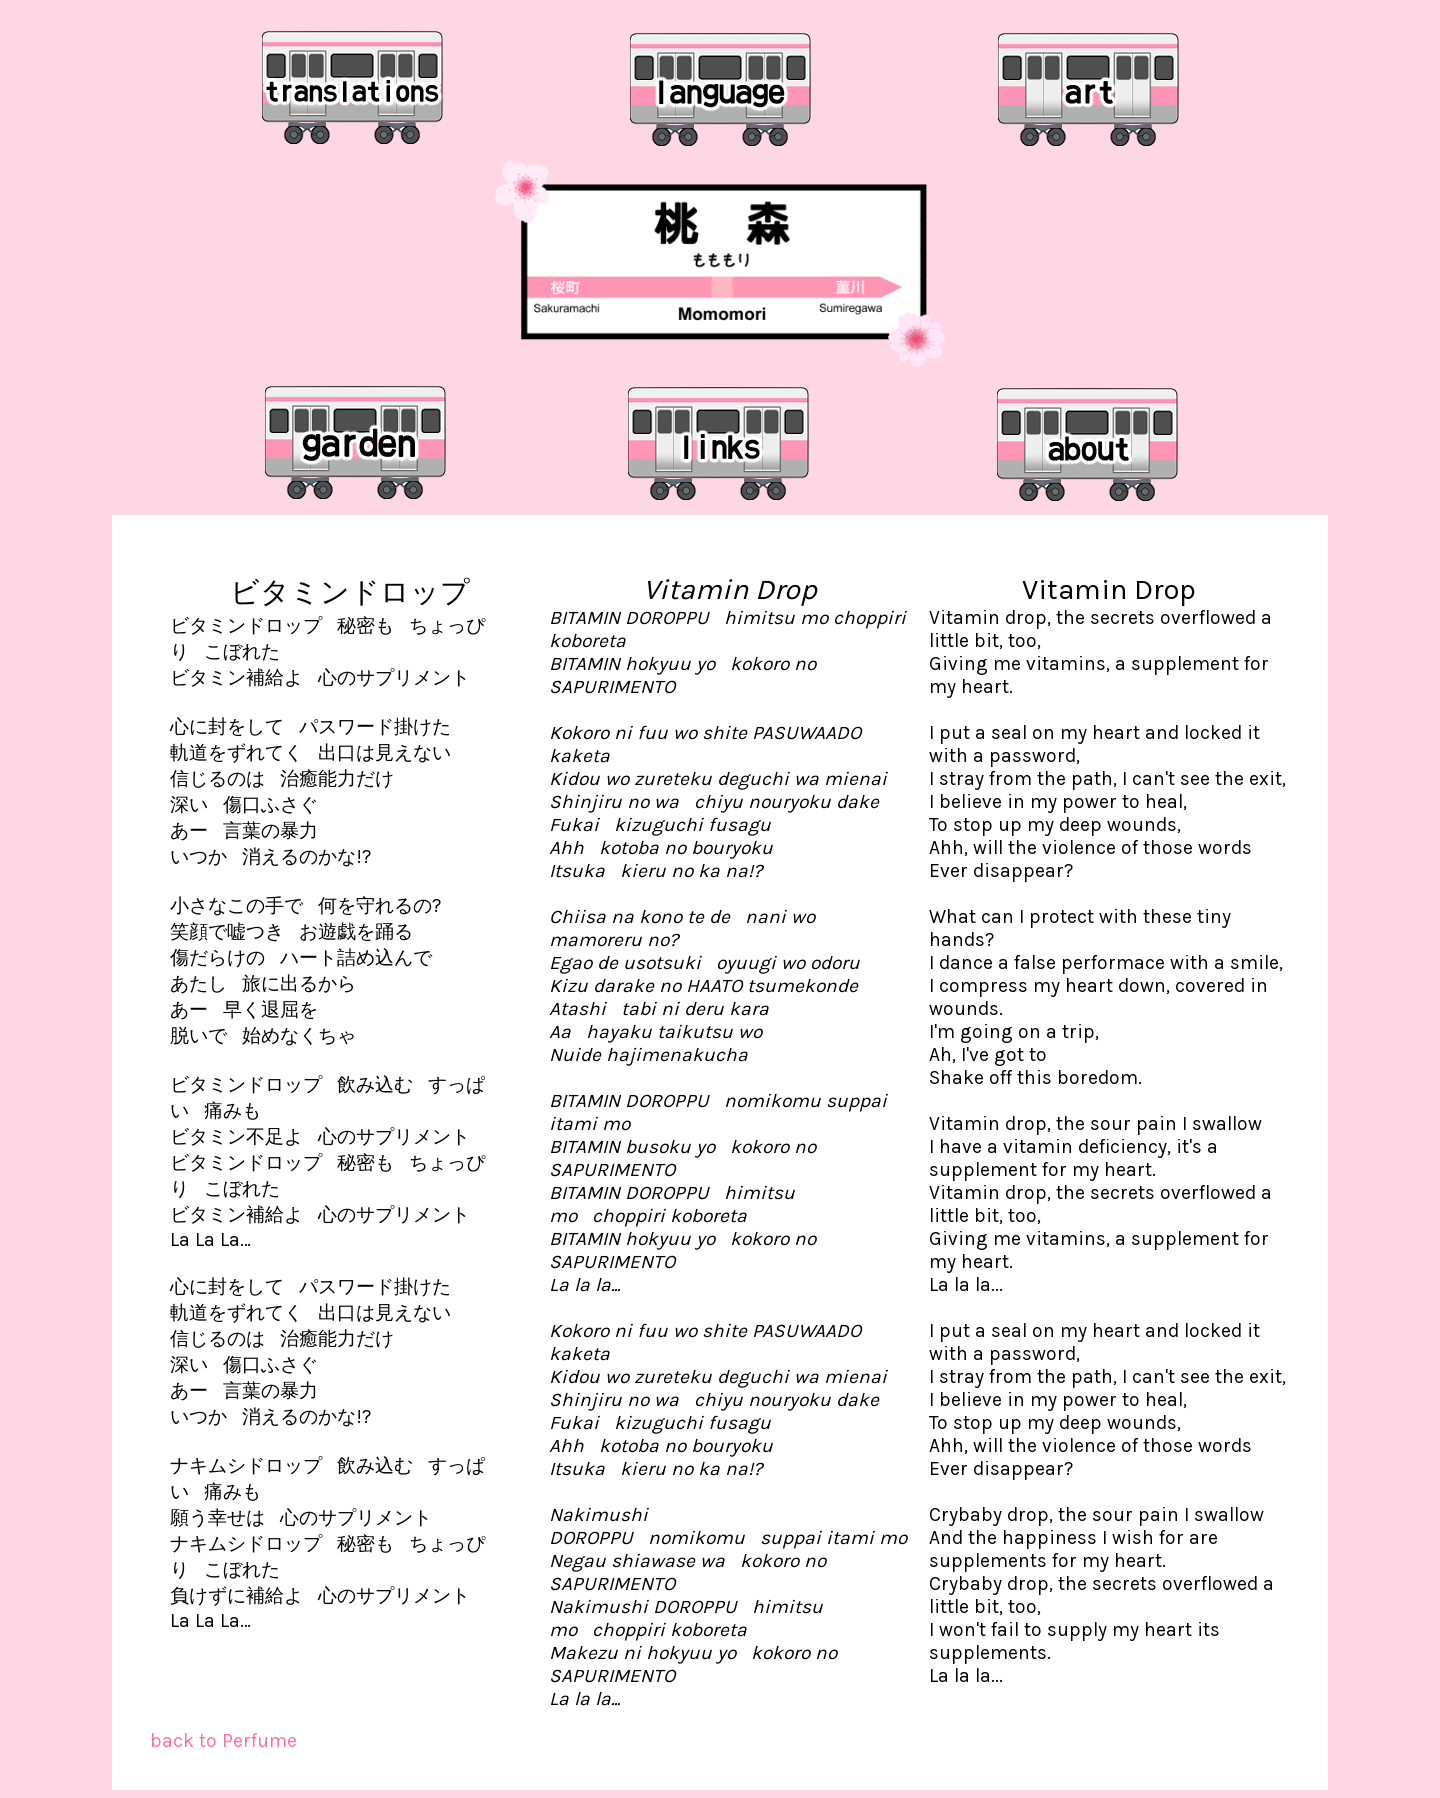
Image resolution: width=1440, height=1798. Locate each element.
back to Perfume (223, 1740)
